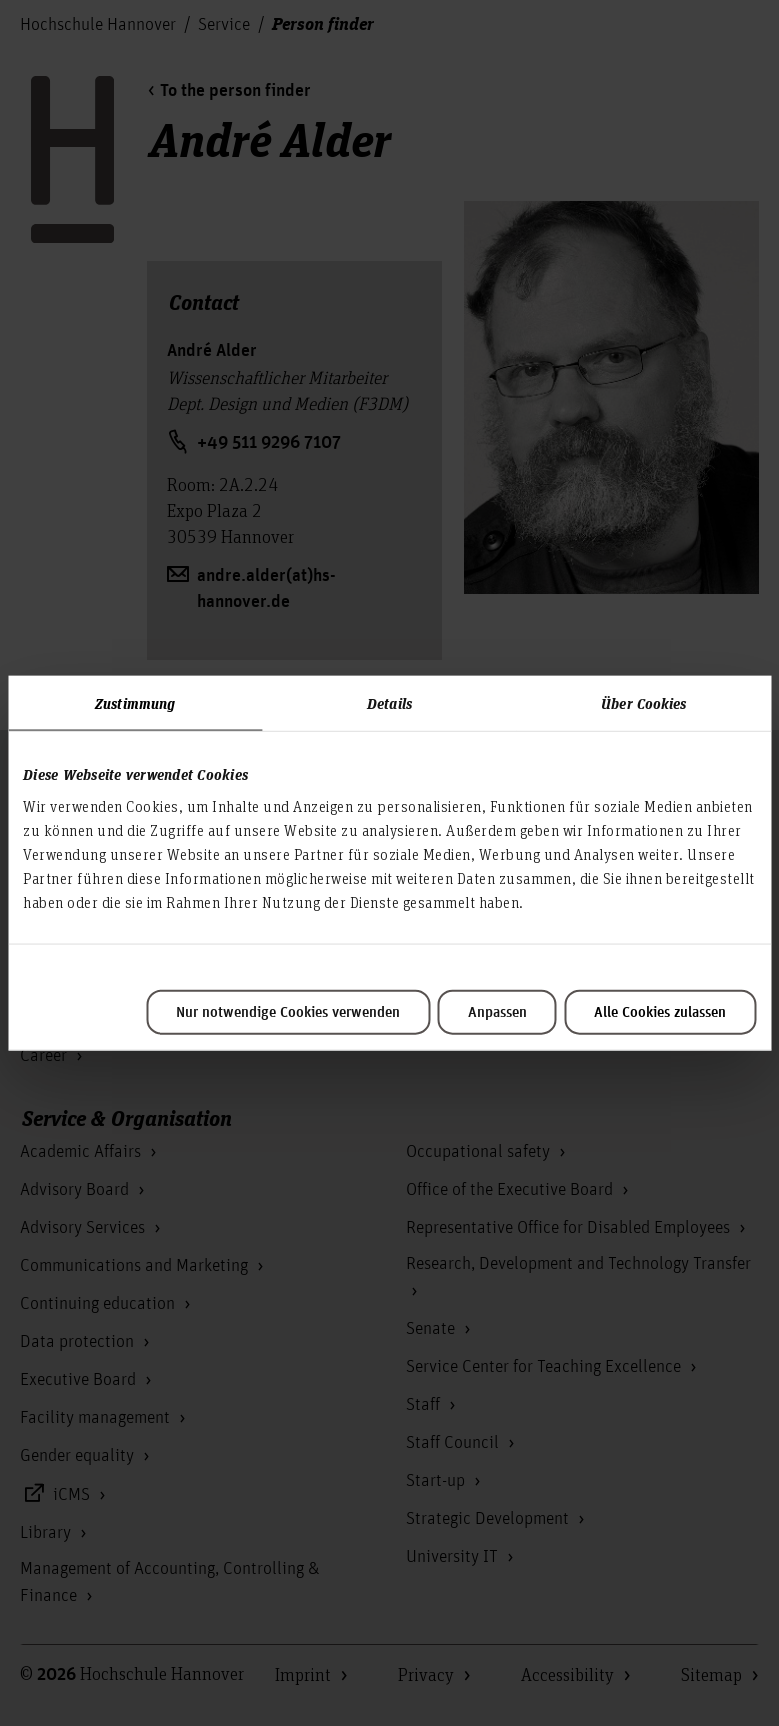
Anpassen (497, 1012)
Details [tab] (389, 703)
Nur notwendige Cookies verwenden (288, 1012)
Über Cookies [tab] (643, 703)
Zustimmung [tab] (135, 703)
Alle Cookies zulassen (660, 1012)
